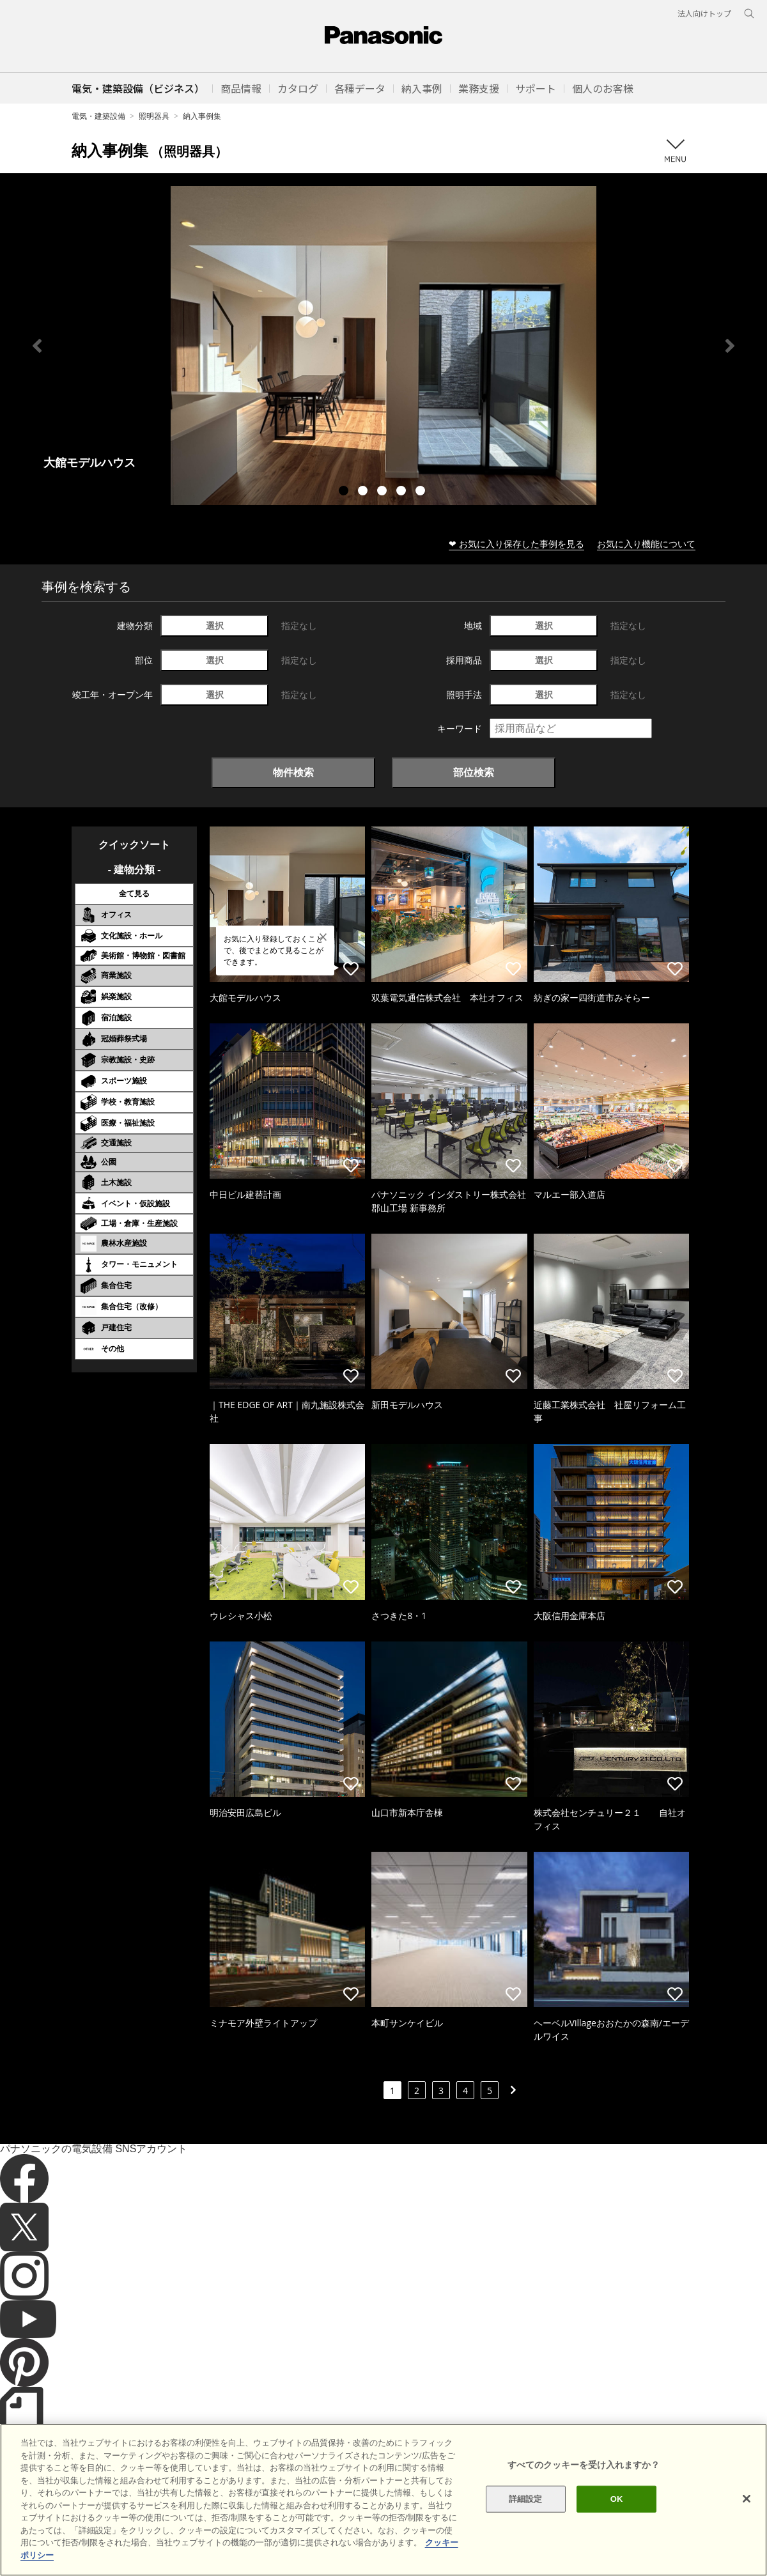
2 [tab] (364, 492)
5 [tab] (421, 492)
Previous (37, 346)
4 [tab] (402, 492)
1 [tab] (345, 492)
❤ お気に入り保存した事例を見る (516, 544)
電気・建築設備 (98, 116)
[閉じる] (746, 2535)
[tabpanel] (383, 345)
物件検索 (293, 772)
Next (730, 346)
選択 (215, 625)
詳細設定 (526, 2535)
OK (616, 2535)
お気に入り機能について (646, 544)
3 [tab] (383, 492)
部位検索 (473, 772)
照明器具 (154, 116)
